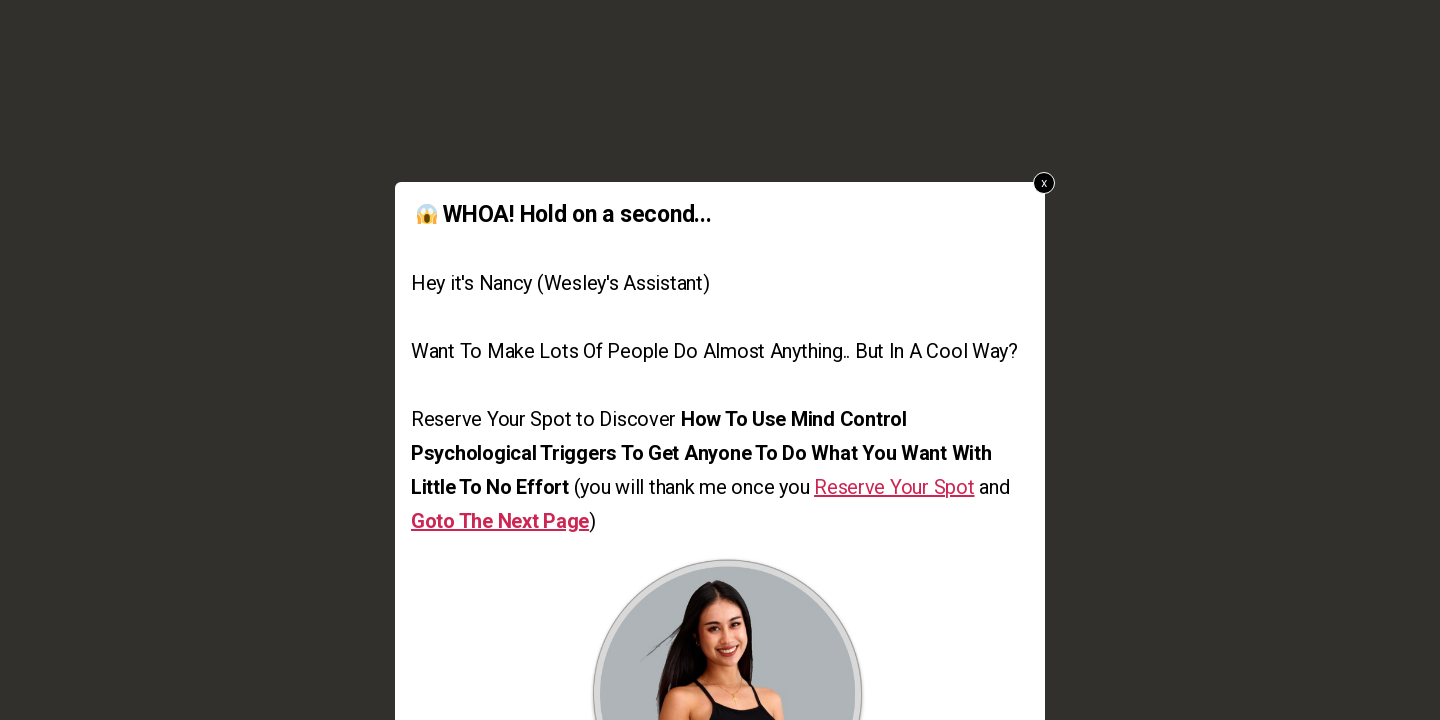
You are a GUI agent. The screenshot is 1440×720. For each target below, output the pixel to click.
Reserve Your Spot (894, 487)
